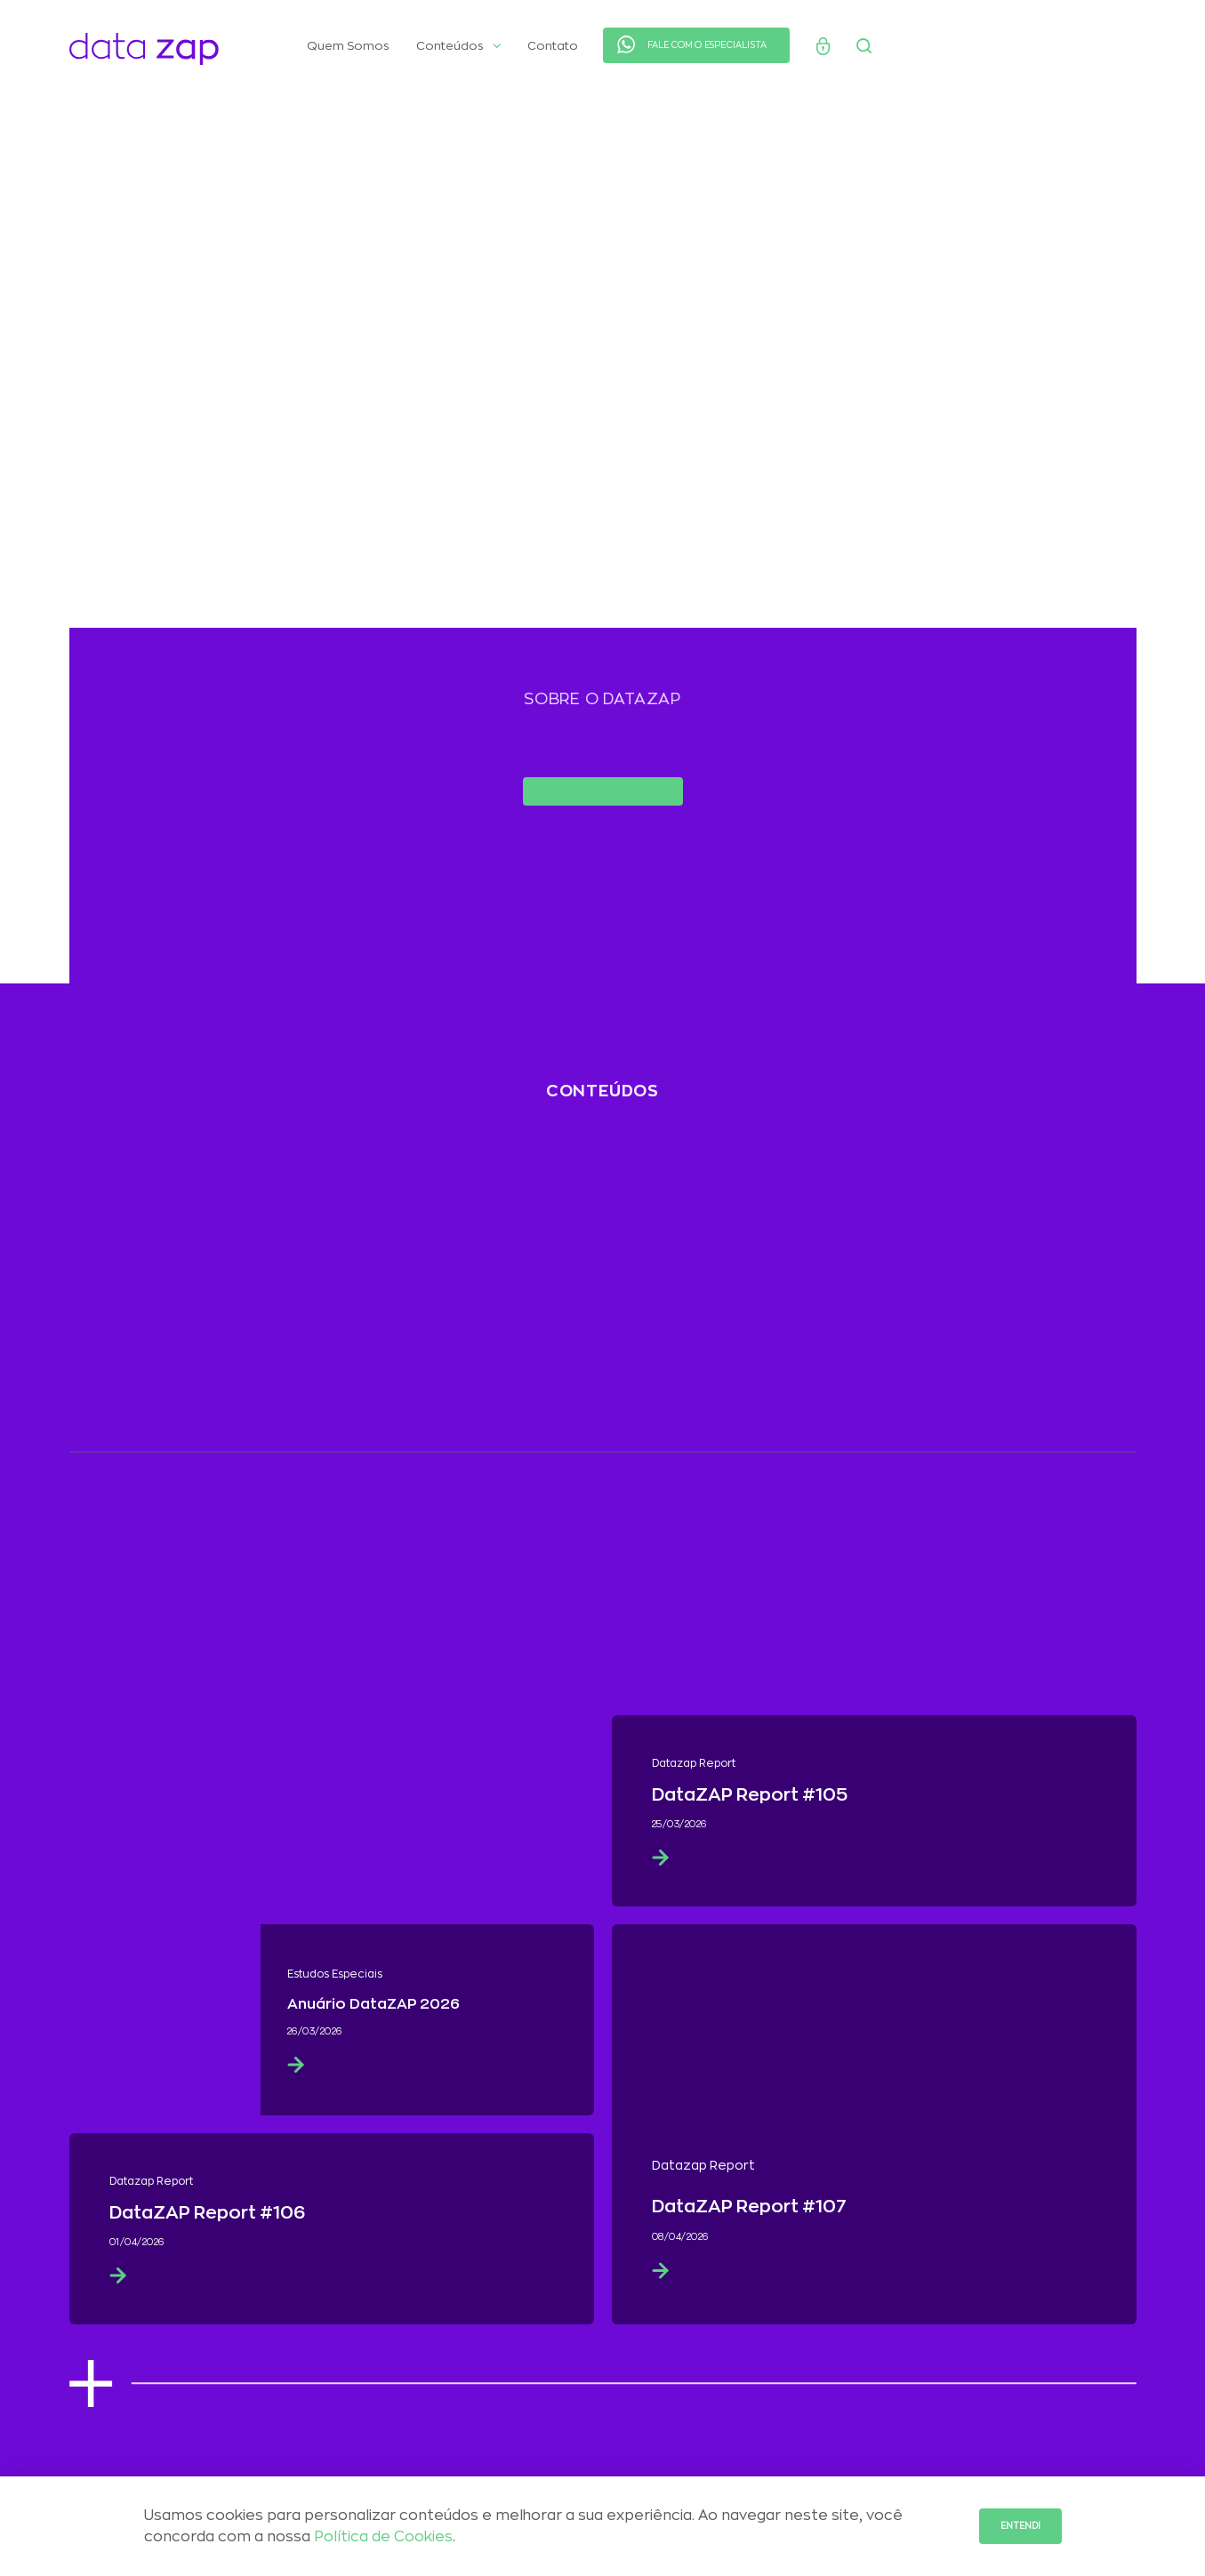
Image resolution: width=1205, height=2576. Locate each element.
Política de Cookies (383, 2537)
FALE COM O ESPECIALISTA (707, 45)
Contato (552, 46)
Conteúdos (458, 46)
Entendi (1020, 2526)
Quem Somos (348, 46)
